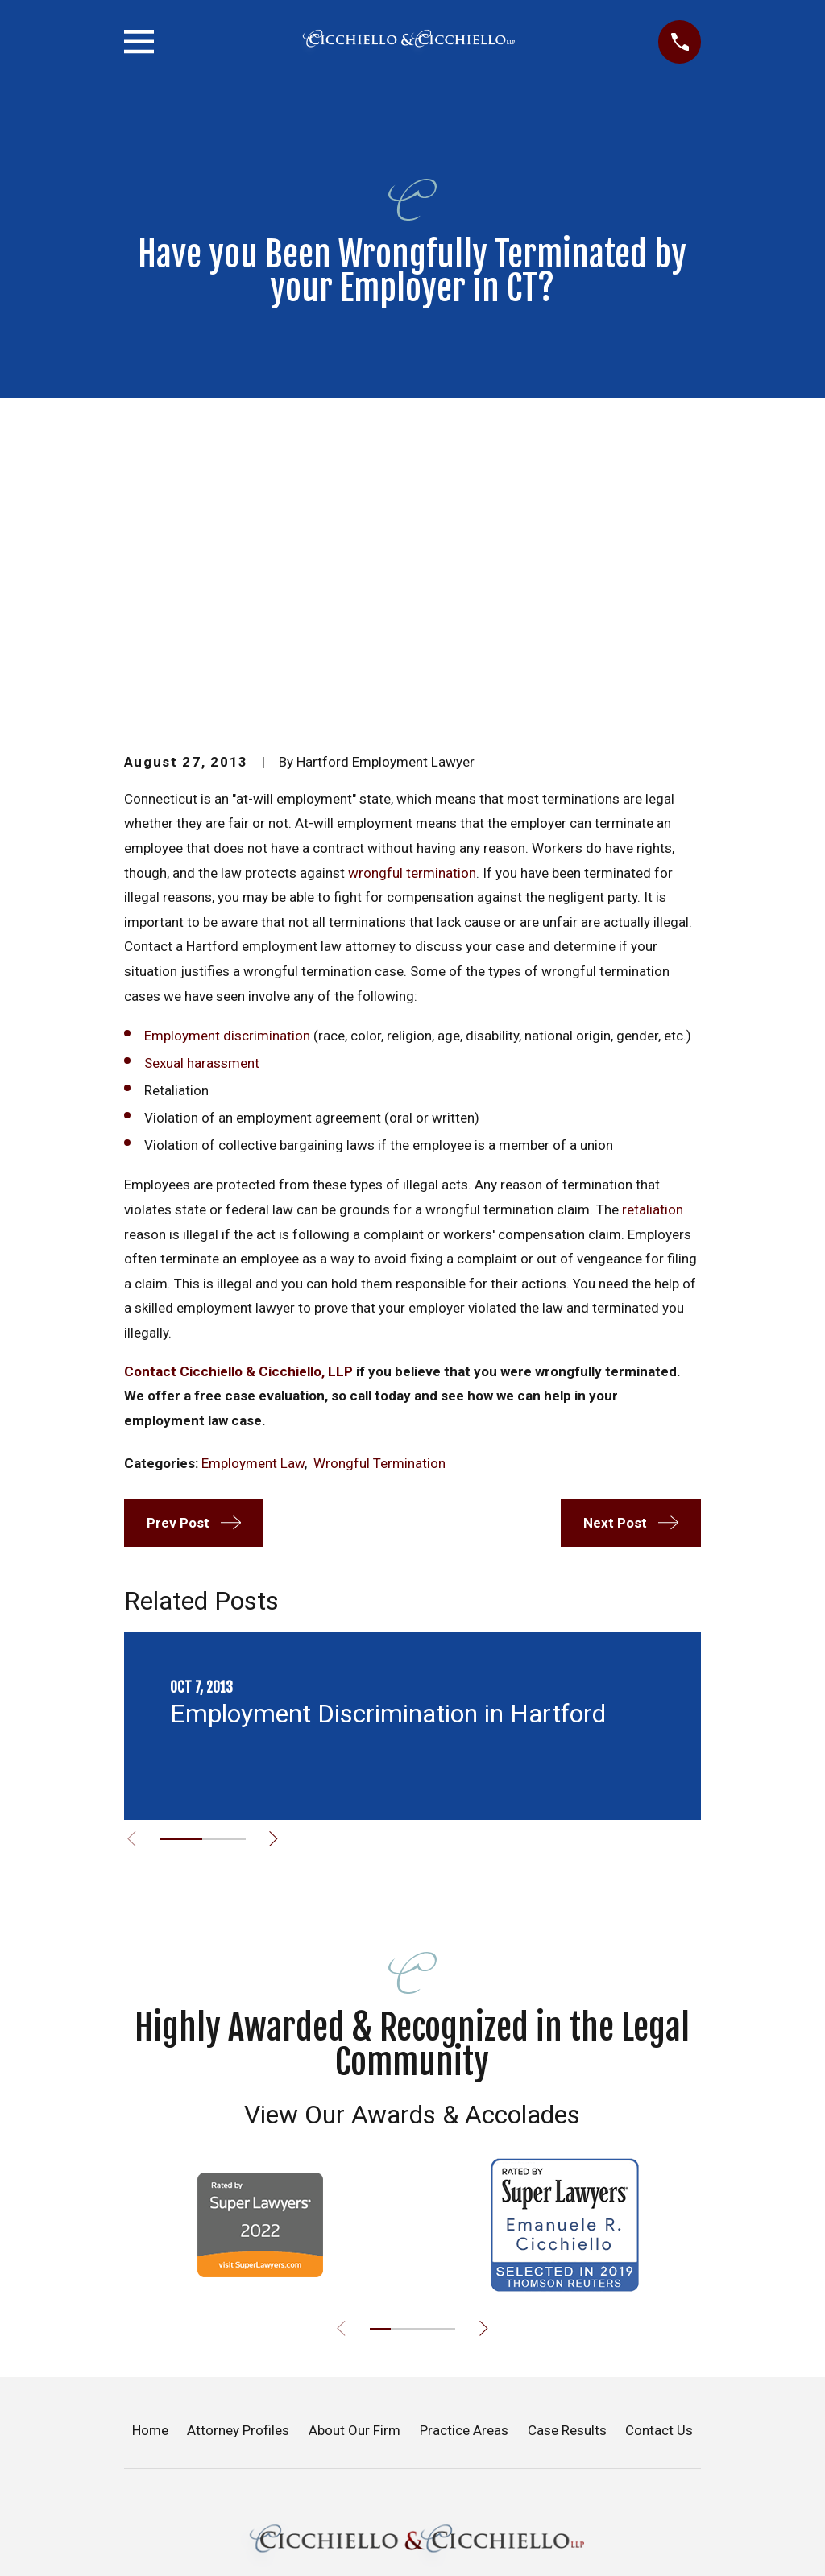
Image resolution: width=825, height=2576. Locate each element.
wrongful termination (412, 598)
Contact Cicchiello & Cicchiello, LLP (238, 1098)
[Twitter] (393, 2564)
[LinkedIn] (471, 2564)
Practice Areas (464, 2156)
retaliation (652, 936)
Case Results (567, 2156)
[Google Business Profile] (432, 2564)
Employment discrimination (227, 762)
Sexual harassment (201, 789)
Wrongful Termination (379, 1188)
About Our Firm (354, 2156)
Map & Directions (412, 2410)
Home (150, 2156)
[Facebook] (353, 2564)
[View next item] (280, 1565)
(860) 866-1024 (412, 2489)
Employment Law (253, 1188)
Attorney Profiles (238, 2156)
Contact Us (659, 2156)
